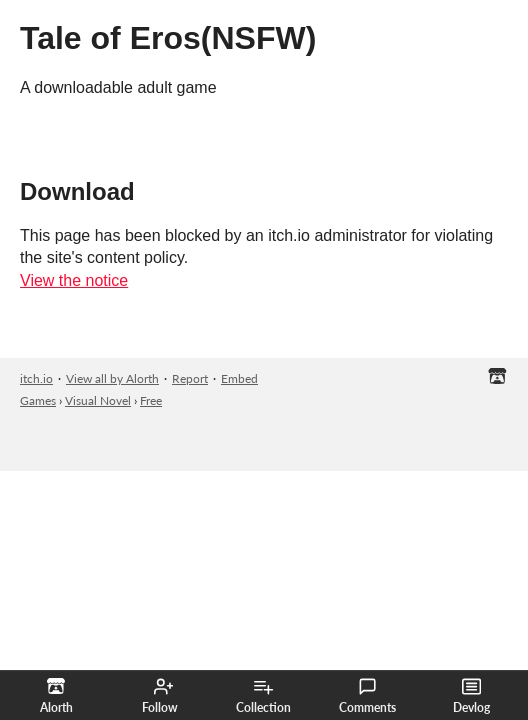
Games (38, 400)
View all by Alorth (112, 378)
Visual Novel (98, 400)
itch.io (36, 378)
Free (151, 400)
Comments (367, 696)
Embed (239, 378)
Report (190, 378)
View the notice (74, 280)
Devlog (471, 696)
